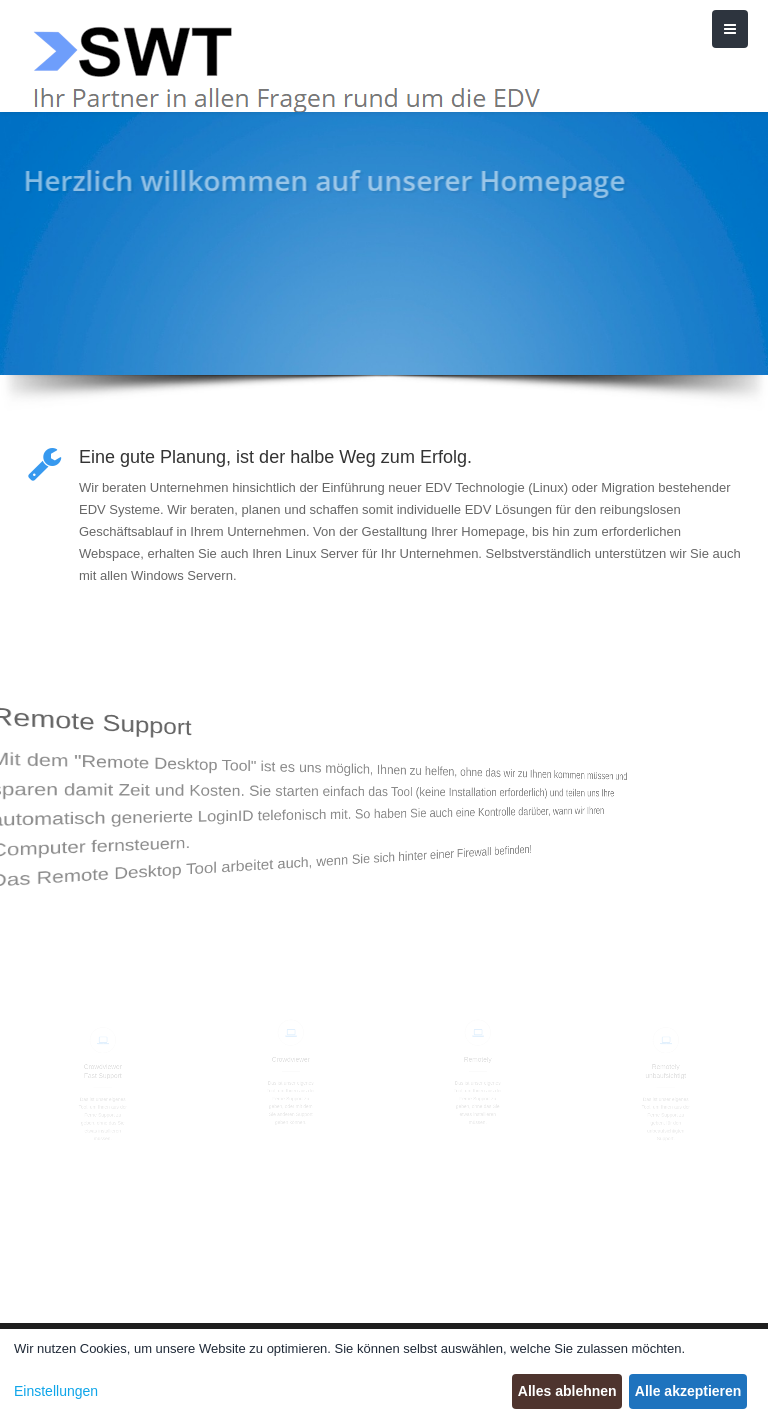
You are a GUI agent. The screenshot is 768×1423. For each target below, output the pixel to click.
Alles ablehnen (567, 1391)
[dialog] (384, 1376)
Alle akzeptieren (688, 1391)
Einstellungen (56, 1391)
